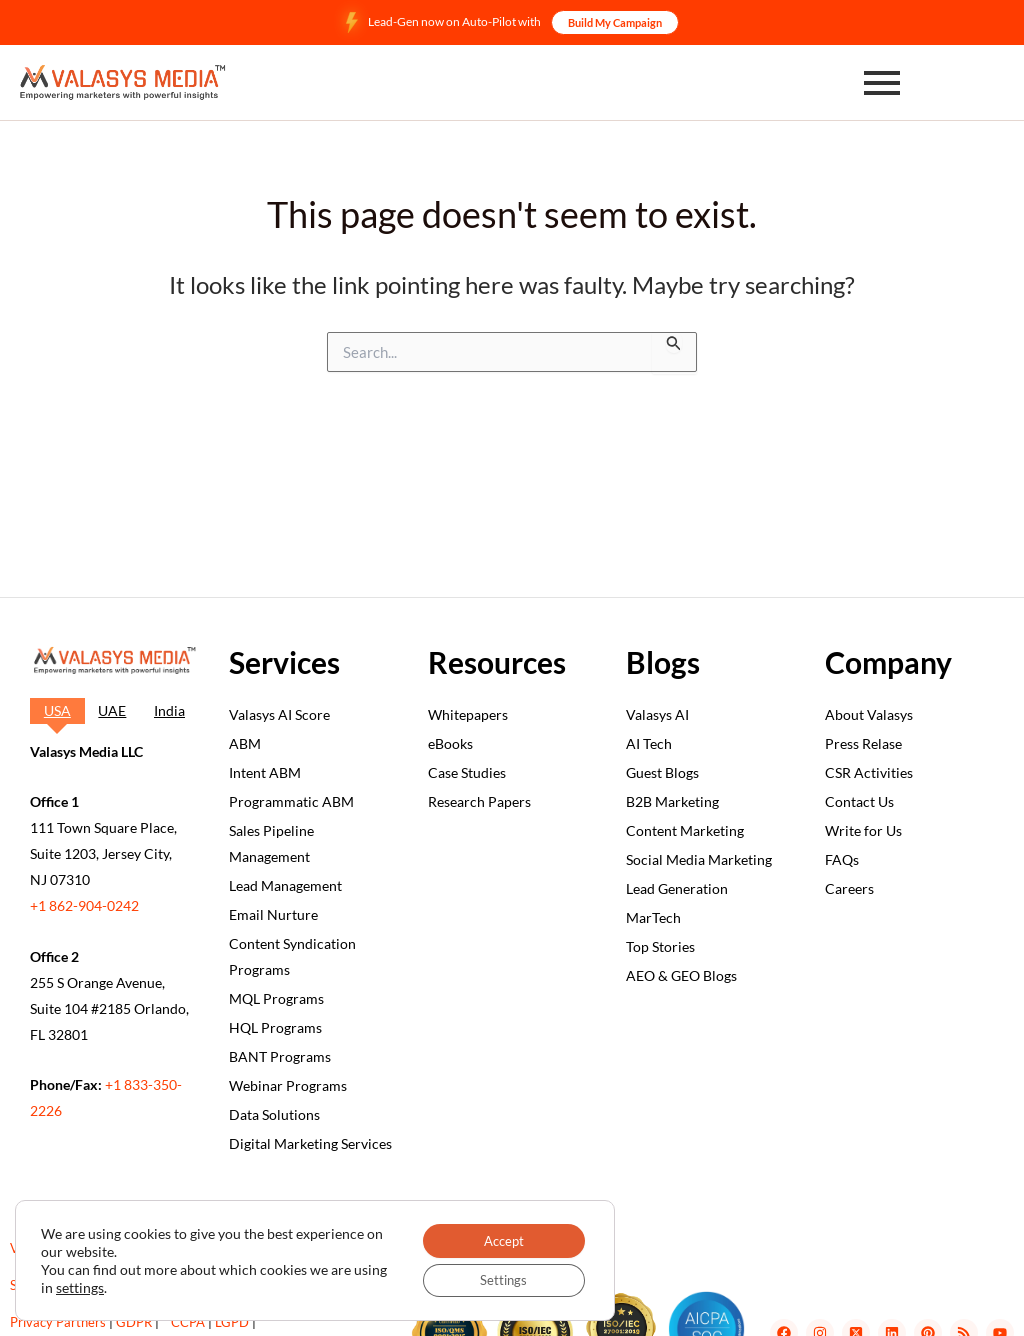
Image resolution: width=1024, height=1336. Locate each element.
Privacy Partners (58, 1322)
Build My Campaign (615, 22)
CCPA (188, 1322)
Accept (498, 1236)
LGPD (232, 1322)
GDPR (134, 1322)
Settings (497, 1278)
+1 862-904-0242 (84, 905)
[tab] (57, 711)
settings (116, 1284)
